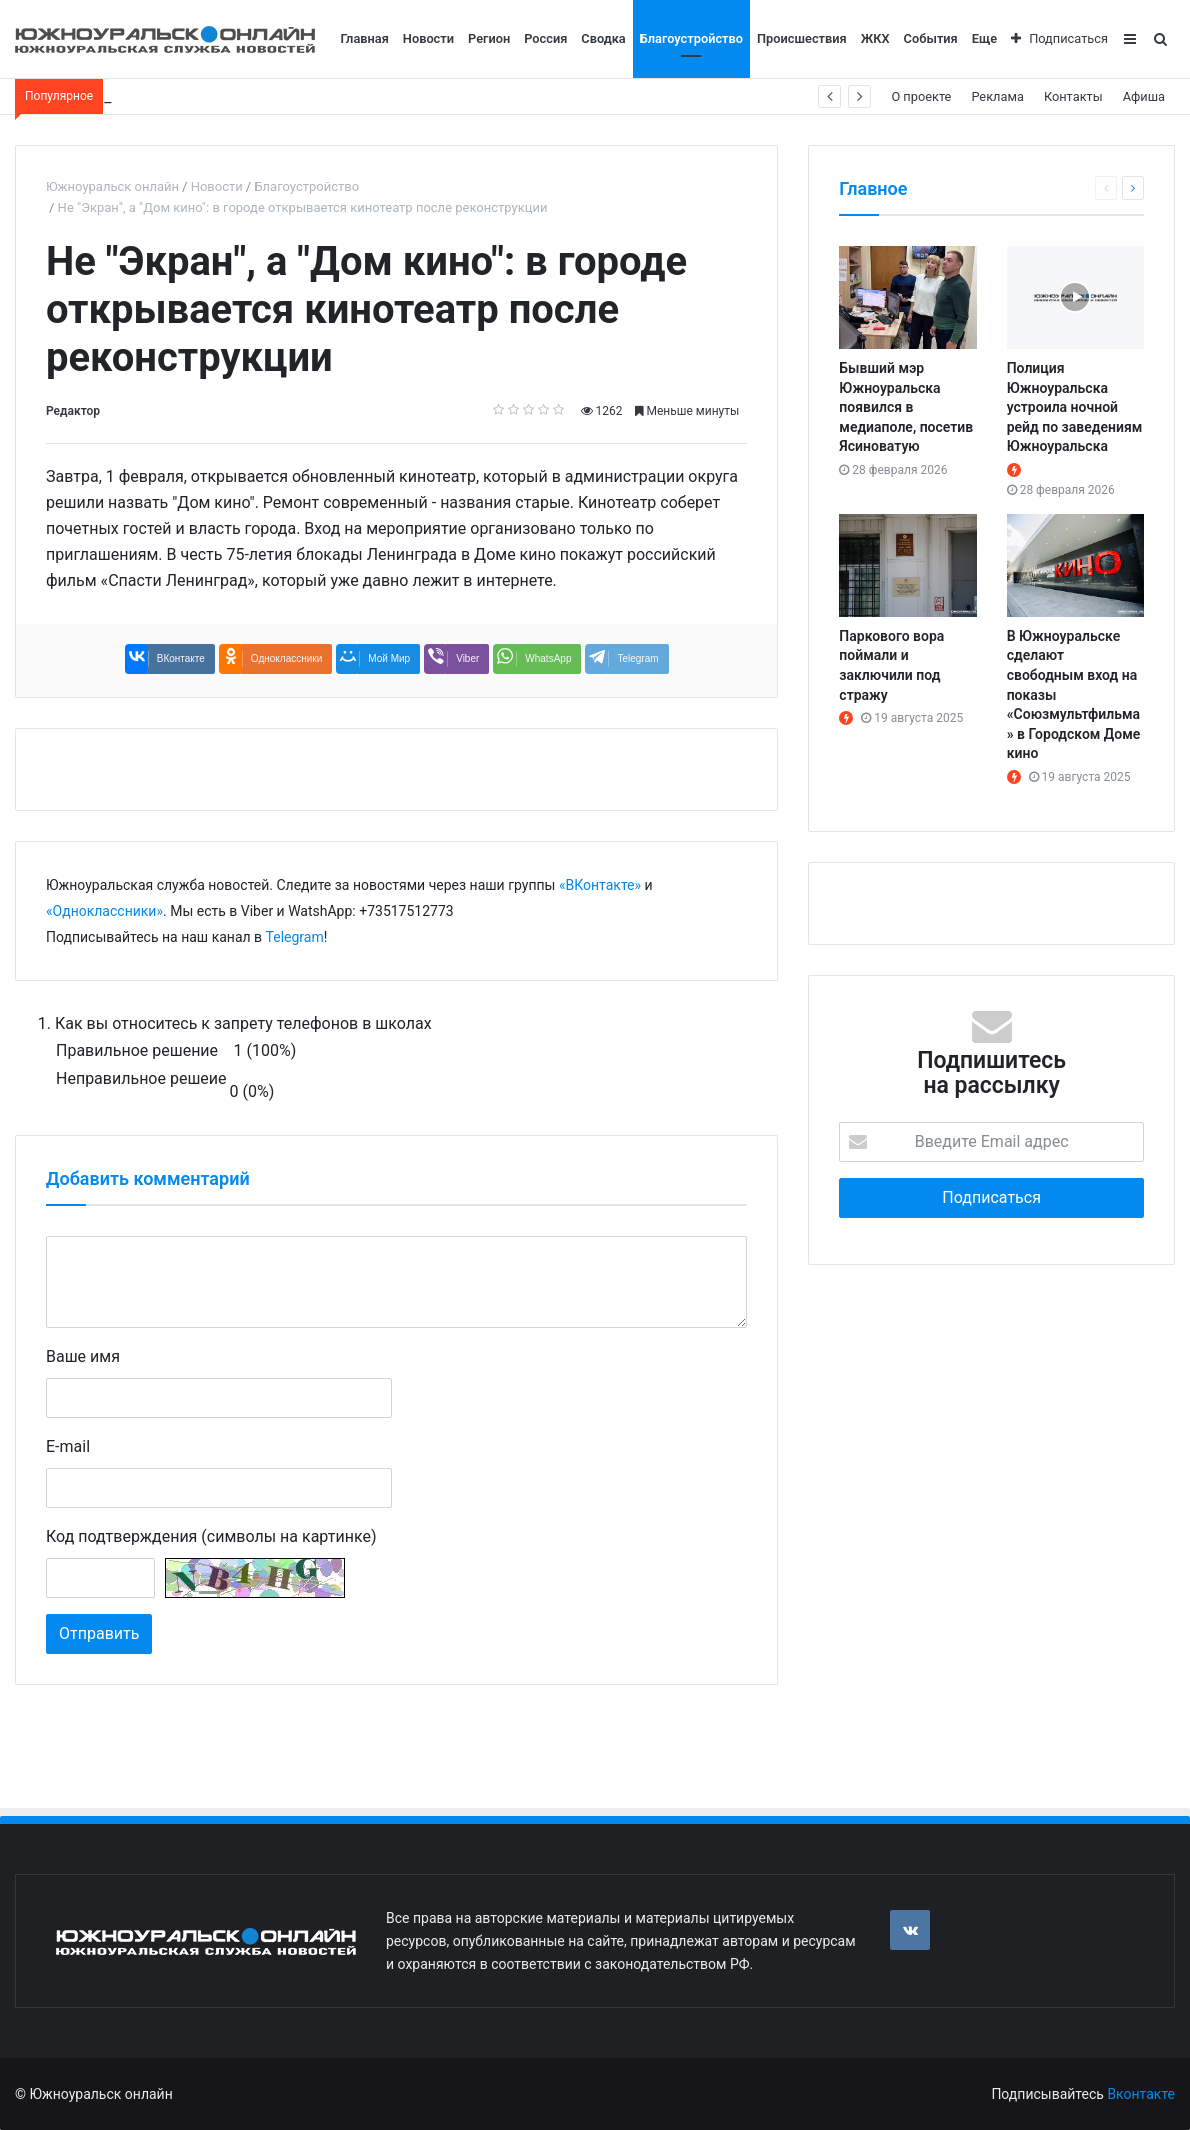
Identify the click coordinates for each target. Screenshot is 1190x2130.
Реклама (997, 96)
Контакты (1073, 96)
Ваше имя (83, 1356)
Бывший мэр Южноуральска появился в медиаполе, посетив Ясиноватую (906, 407)
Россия (545, 38)
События (931, 38)
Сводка (603, 38)
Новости (428, 38)
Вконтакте (1141, 2094)
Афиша (1144, 96)
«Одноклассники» (104, 911)
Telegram (295, 937)
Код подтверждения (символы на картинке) (211, 1536)
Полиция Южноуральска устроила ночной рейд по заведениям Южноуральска (1075, 407)
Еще (984, 38)
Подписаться (1059, 38)
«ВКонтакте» (600, 885)
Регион (489, 38)
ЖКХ (875, 38)
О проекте (921, 96)
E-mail (68, 1446)
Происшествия (802, 38)
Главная (365, 38)
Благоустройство (691, 38)
